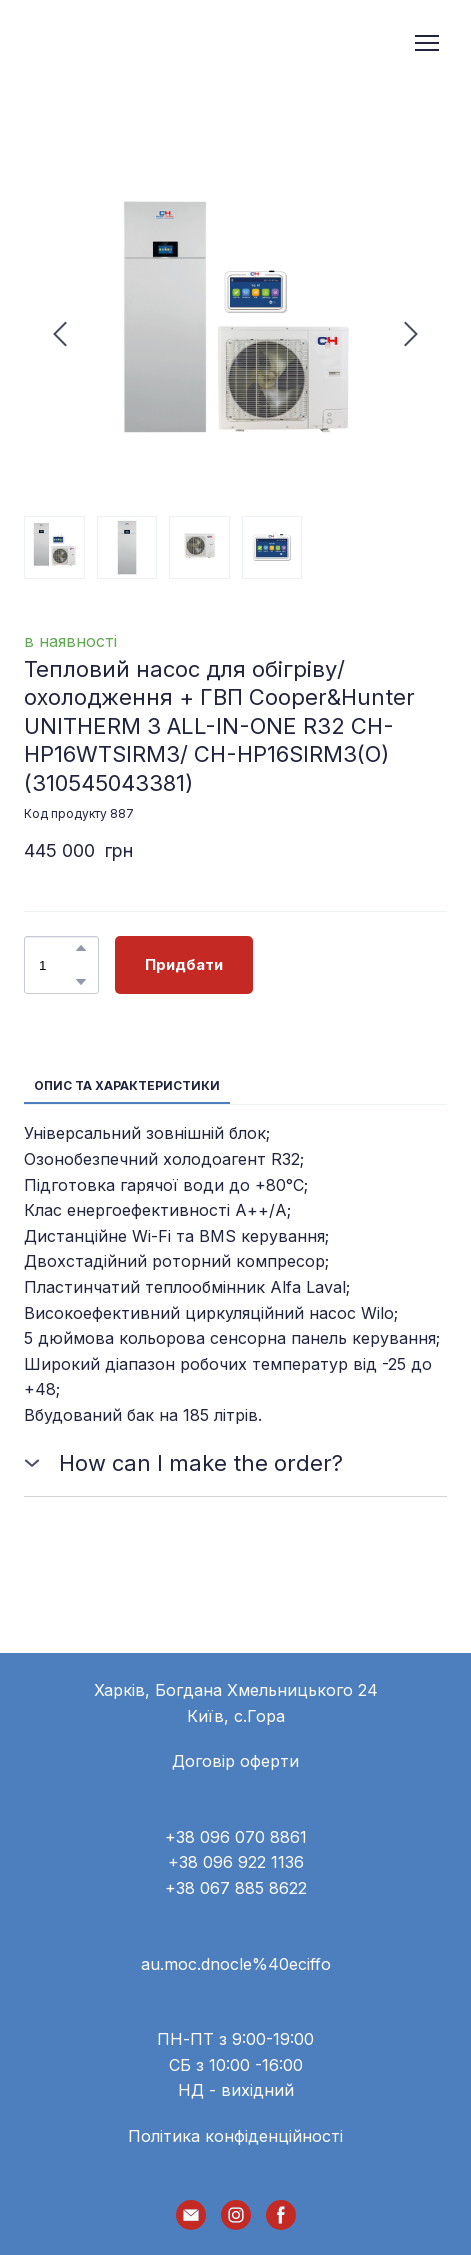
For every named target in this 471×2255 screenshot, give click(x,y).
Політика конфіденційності (235, 2136)
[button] (81, 948)
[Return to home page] (102, 43)
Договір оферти (235, 1761)
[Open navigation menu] (427, 43)
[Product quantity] (56, 965)
